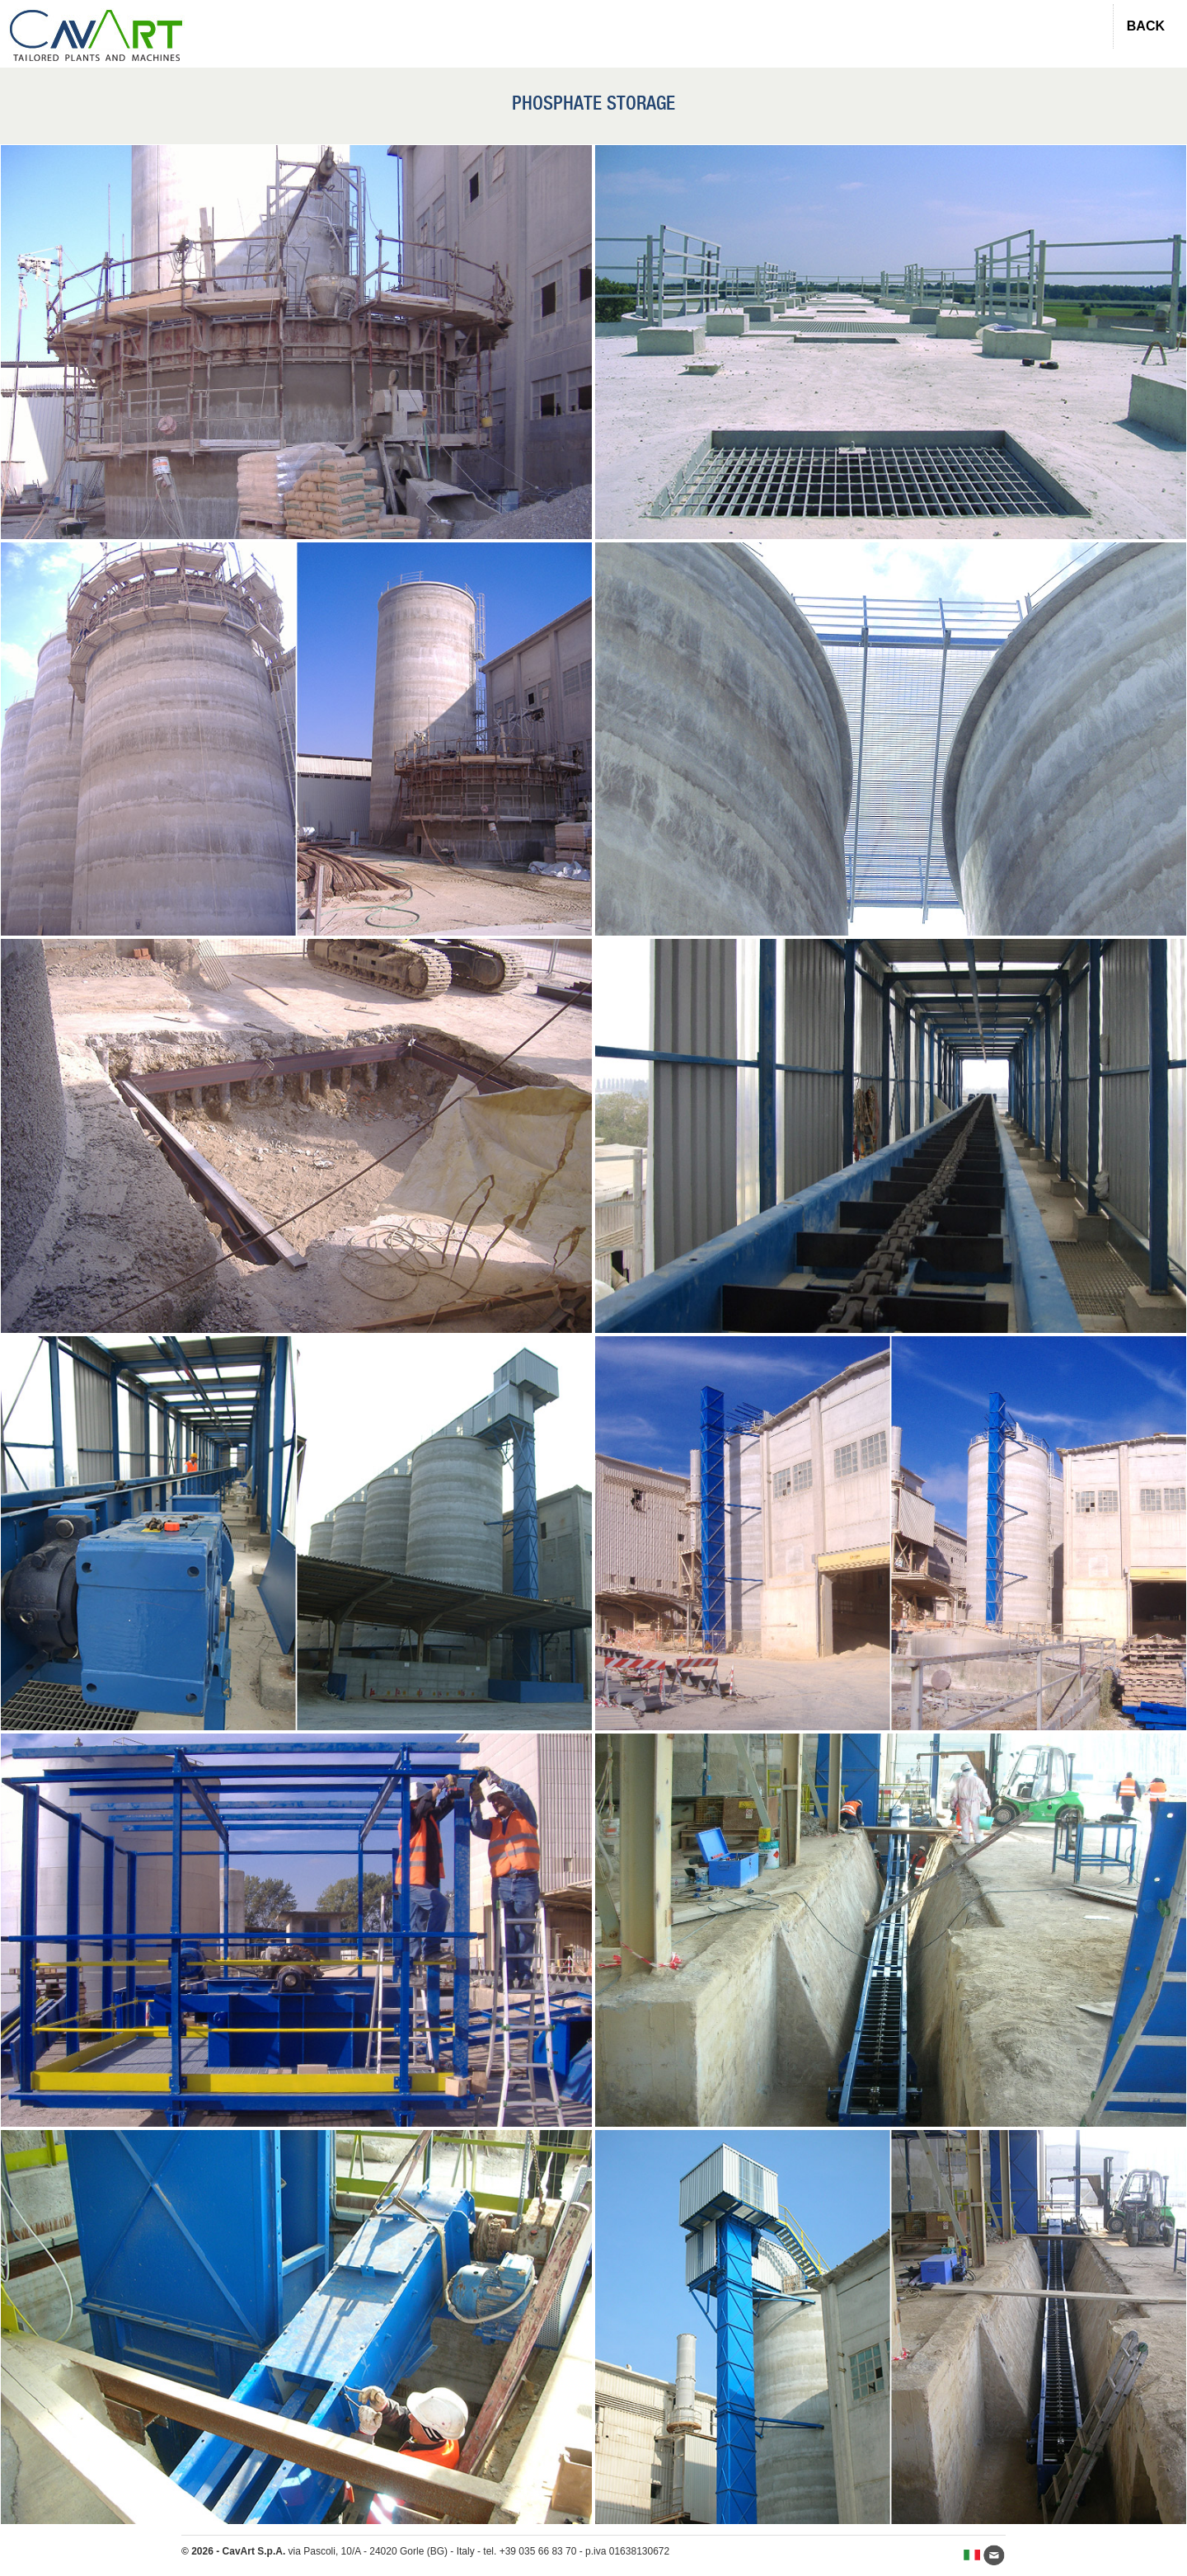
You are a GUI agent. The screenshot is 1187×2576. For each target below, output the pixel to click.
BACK (1146, 26)
